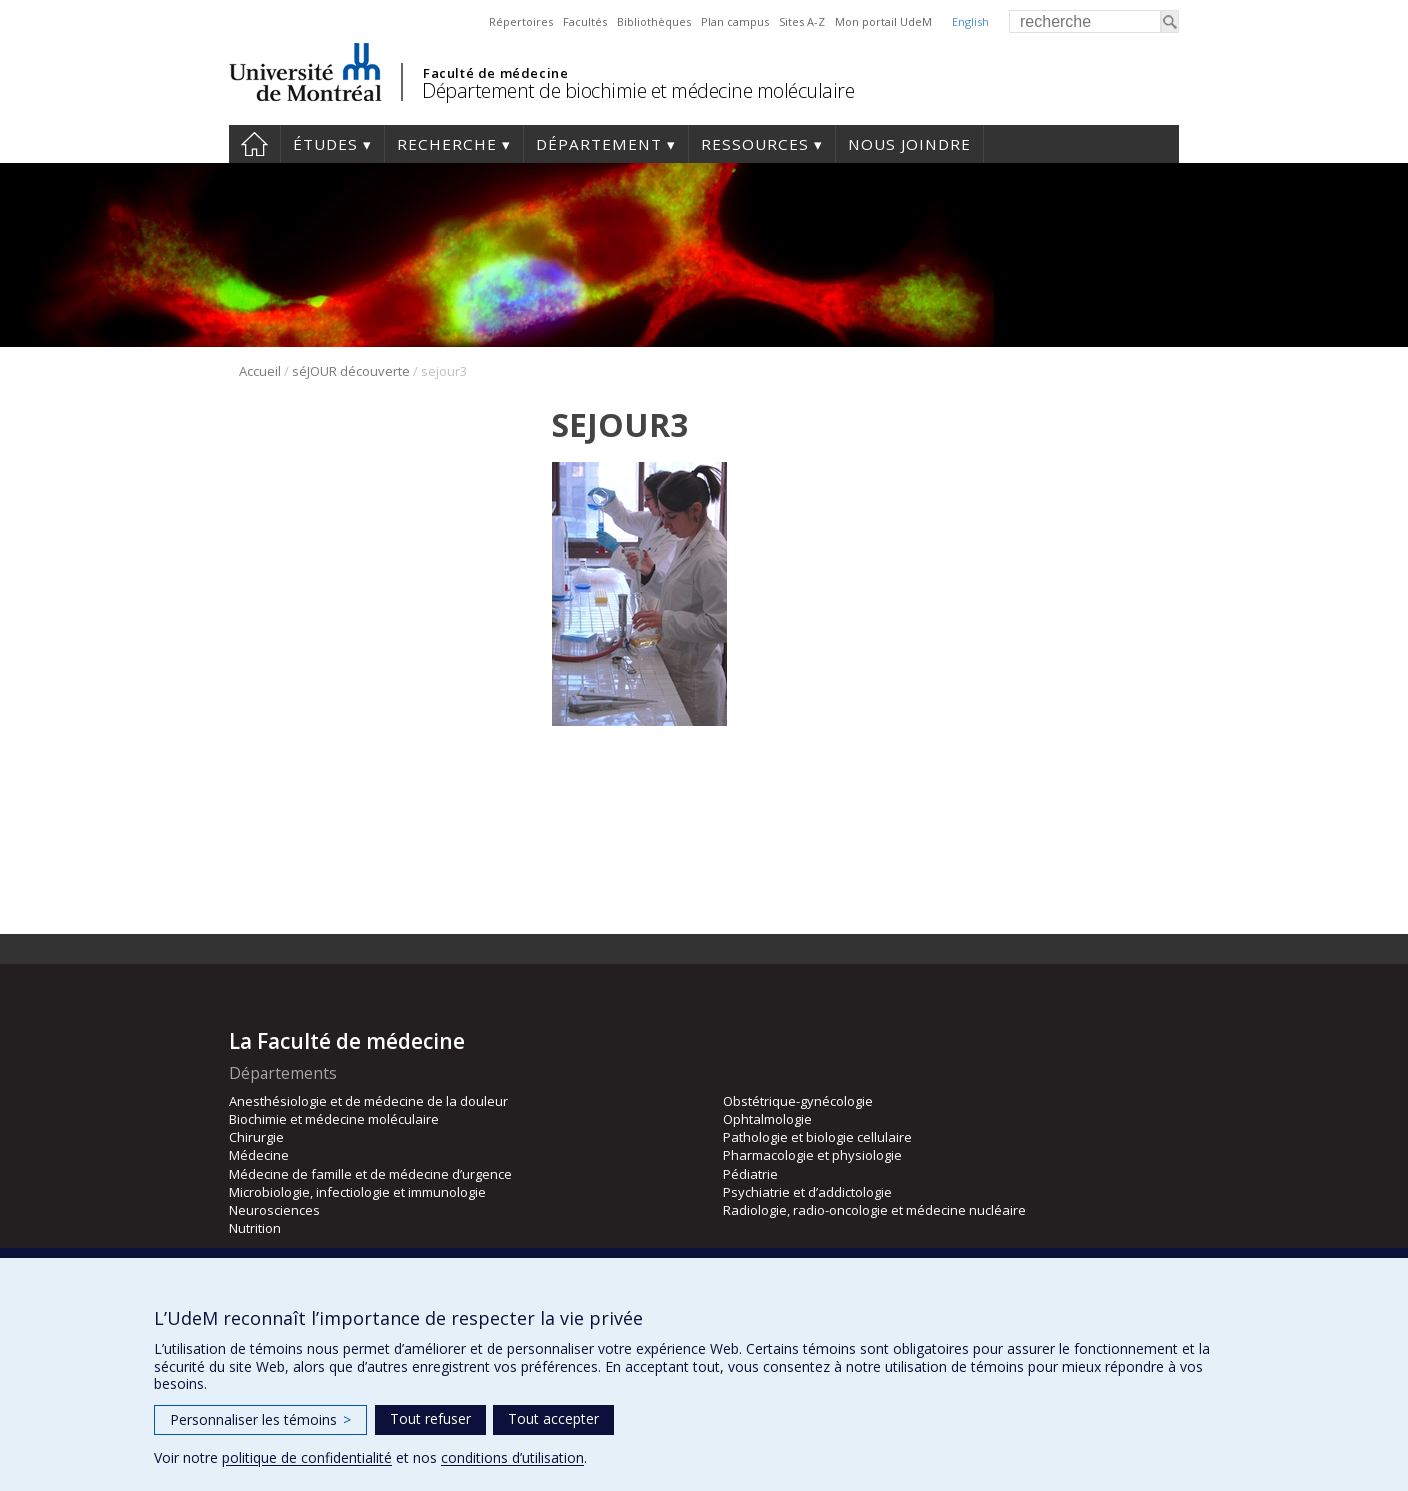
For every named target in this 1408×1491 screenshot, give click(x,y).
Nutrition (255, 1228)
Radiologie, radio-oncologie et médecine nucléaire (874, 1210)
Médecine (259, 1155)
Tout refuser (430, 1418)
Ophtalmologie (767, 1119)
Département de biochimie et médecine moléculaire (638, 90)
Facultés (585, 21)
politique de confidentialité (307, 1457)
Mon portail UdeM (883, 21)
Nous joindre (909, 144)
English (970, 21)
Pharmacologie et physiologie (812, 1155)
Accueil (254, 144)
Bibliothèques (654, 21)
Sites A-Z (802, 21)
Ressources (755, 144)
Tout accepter (553, 1418)
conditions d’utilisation (512, 1457)
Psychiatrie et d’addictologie (807, 1192)
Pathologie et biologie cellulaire (817, 1137)
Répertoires (521, 21)
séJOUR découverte (351, 371)
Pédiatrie (750, 1174)
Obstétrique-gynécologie (798, 1101)
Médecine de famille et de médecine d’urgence (370, 1174)
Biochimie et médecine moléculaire (334, 1119)
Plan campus (735, 21)
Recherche (447, 144)
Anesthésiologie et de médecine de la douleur (368, 1101)
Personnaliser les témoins (260, 1419)
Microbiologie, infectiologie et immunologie (357, 1192)
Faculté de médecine (495, 73)
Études (325, 144)
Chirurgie (256, 1137)
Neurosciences (274, 1210)
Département (599, 144)
